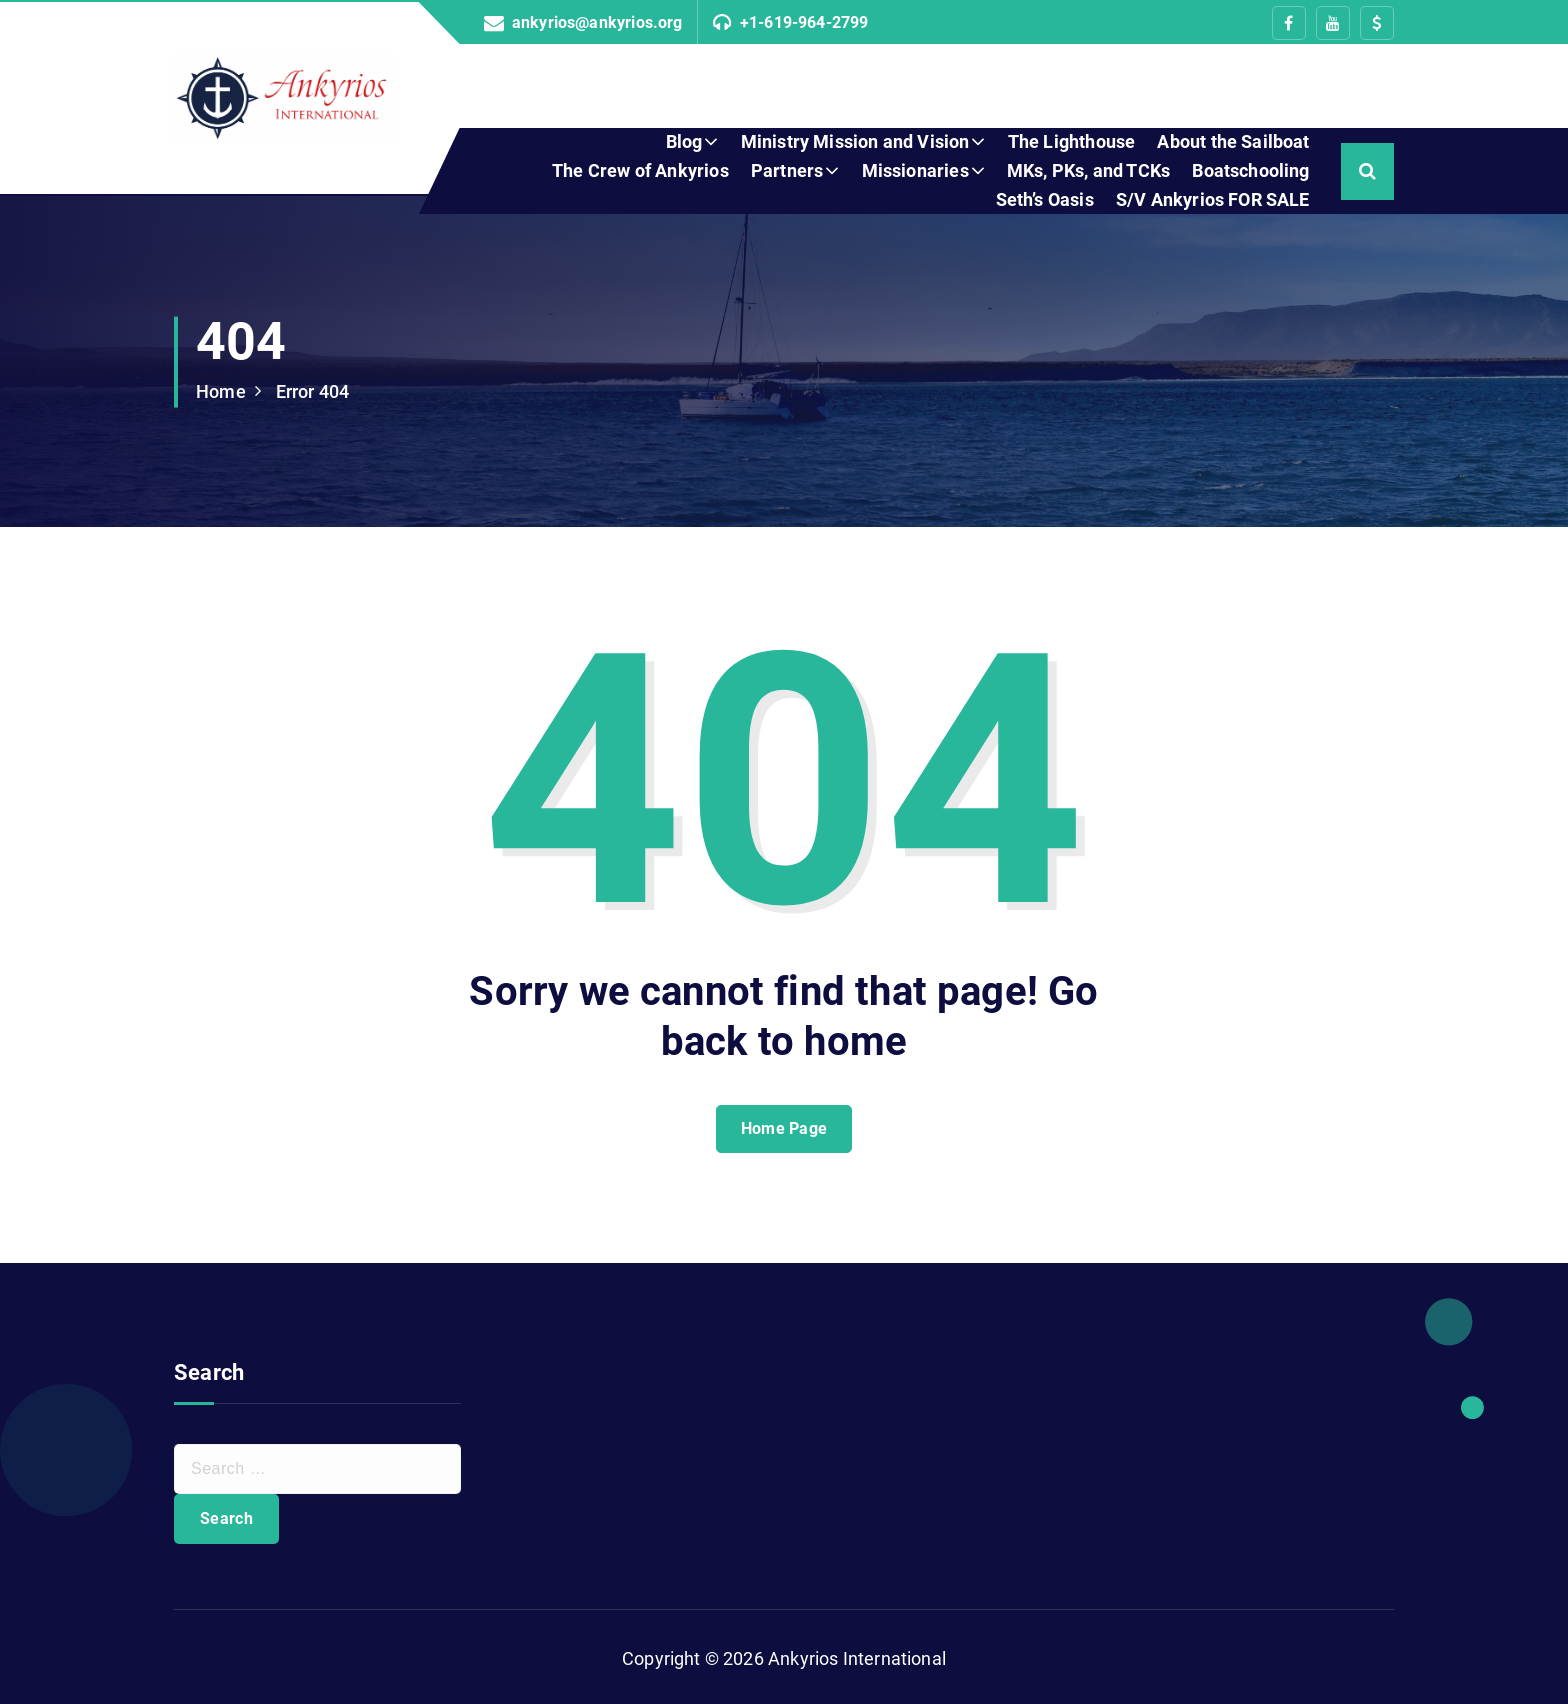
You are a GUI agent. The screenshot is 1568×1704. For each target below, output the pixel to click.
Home (221, 391)
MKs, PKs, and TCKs (1088, 170)
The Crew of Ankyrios (640, 170)
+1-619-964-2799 (804, 22)
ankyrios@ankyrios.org (597, 22)
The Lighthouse (1072, 141)
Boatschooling (1250, 170)
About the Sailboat (1233, 141)
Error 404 (313, 391)
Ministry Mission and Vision (855, 141)
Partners (787, 170)
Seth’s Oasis (1045, 199)
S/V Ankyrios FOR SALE (1213, 199)
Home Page (784, 1128)
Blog (684, 141)
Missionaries (915, 170)
